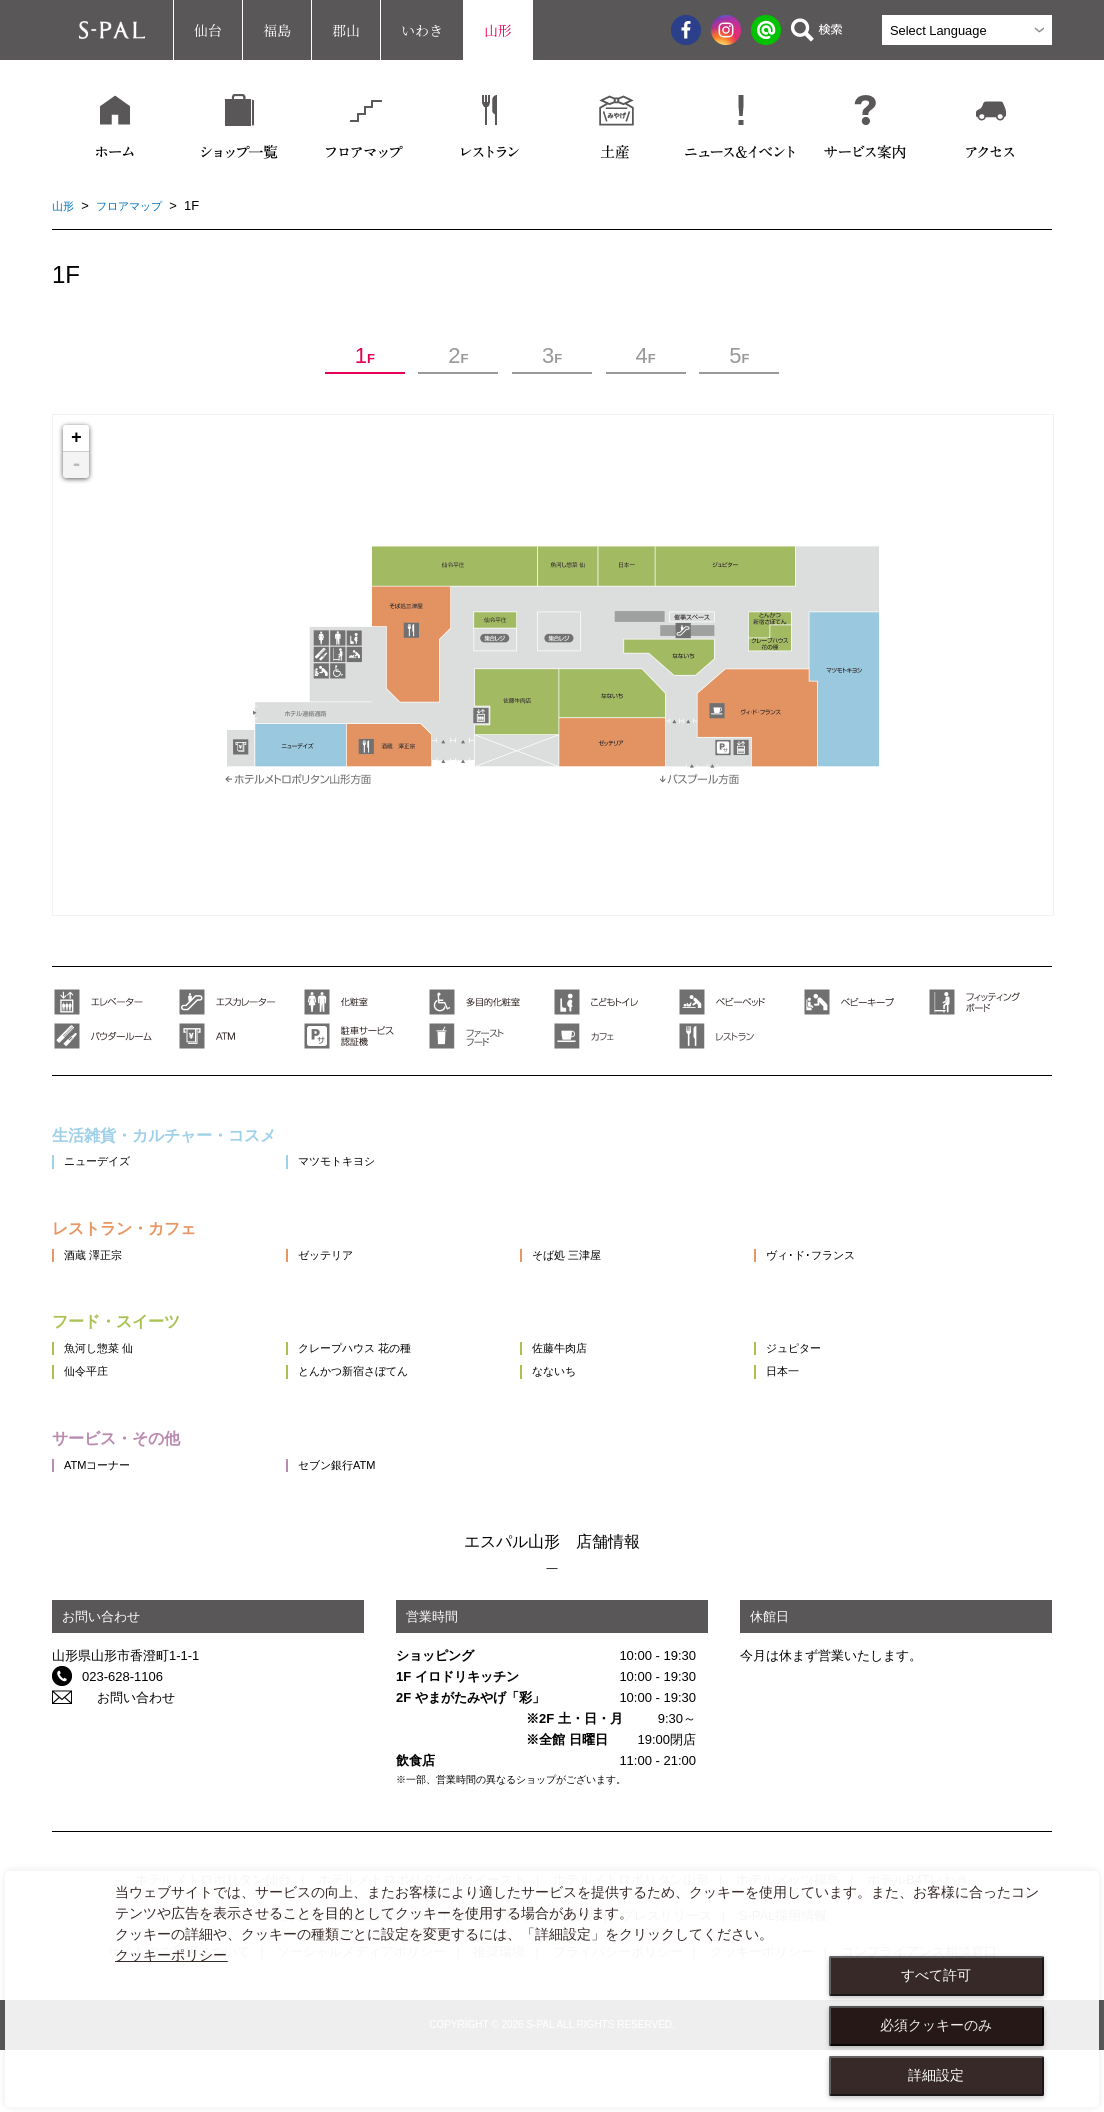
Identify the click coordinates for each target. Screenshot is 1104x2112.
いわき (422, 30)
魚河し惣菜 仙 (105, 1384)
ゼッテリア (352, 1278)
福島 (277, 30)
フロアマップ (139, 205)
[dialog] (552, 1989)
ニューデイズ (103, 1172)
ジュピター (864, 1384)
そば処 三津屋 (617, 1278)
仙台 (208, 30)
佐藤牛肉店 (608, 1384)
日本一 (851, 1420)
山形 (498, 30)
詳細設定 (936, 2075)
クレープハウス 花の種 (387, 1384)
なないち (602, 1420)
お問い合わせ (121, 1759)
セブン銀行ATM (365, 1526)
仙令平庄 (90, 1420)
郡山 (346, 30)
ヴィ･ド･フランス (884, 1278)
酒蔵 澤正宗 (98, 1278)
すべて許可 (936, 1975)
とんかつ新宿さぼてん (385, 1420)
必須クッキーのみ (936, 2025)
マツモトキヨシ (365, 1172)
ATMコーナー (103, 1526)
